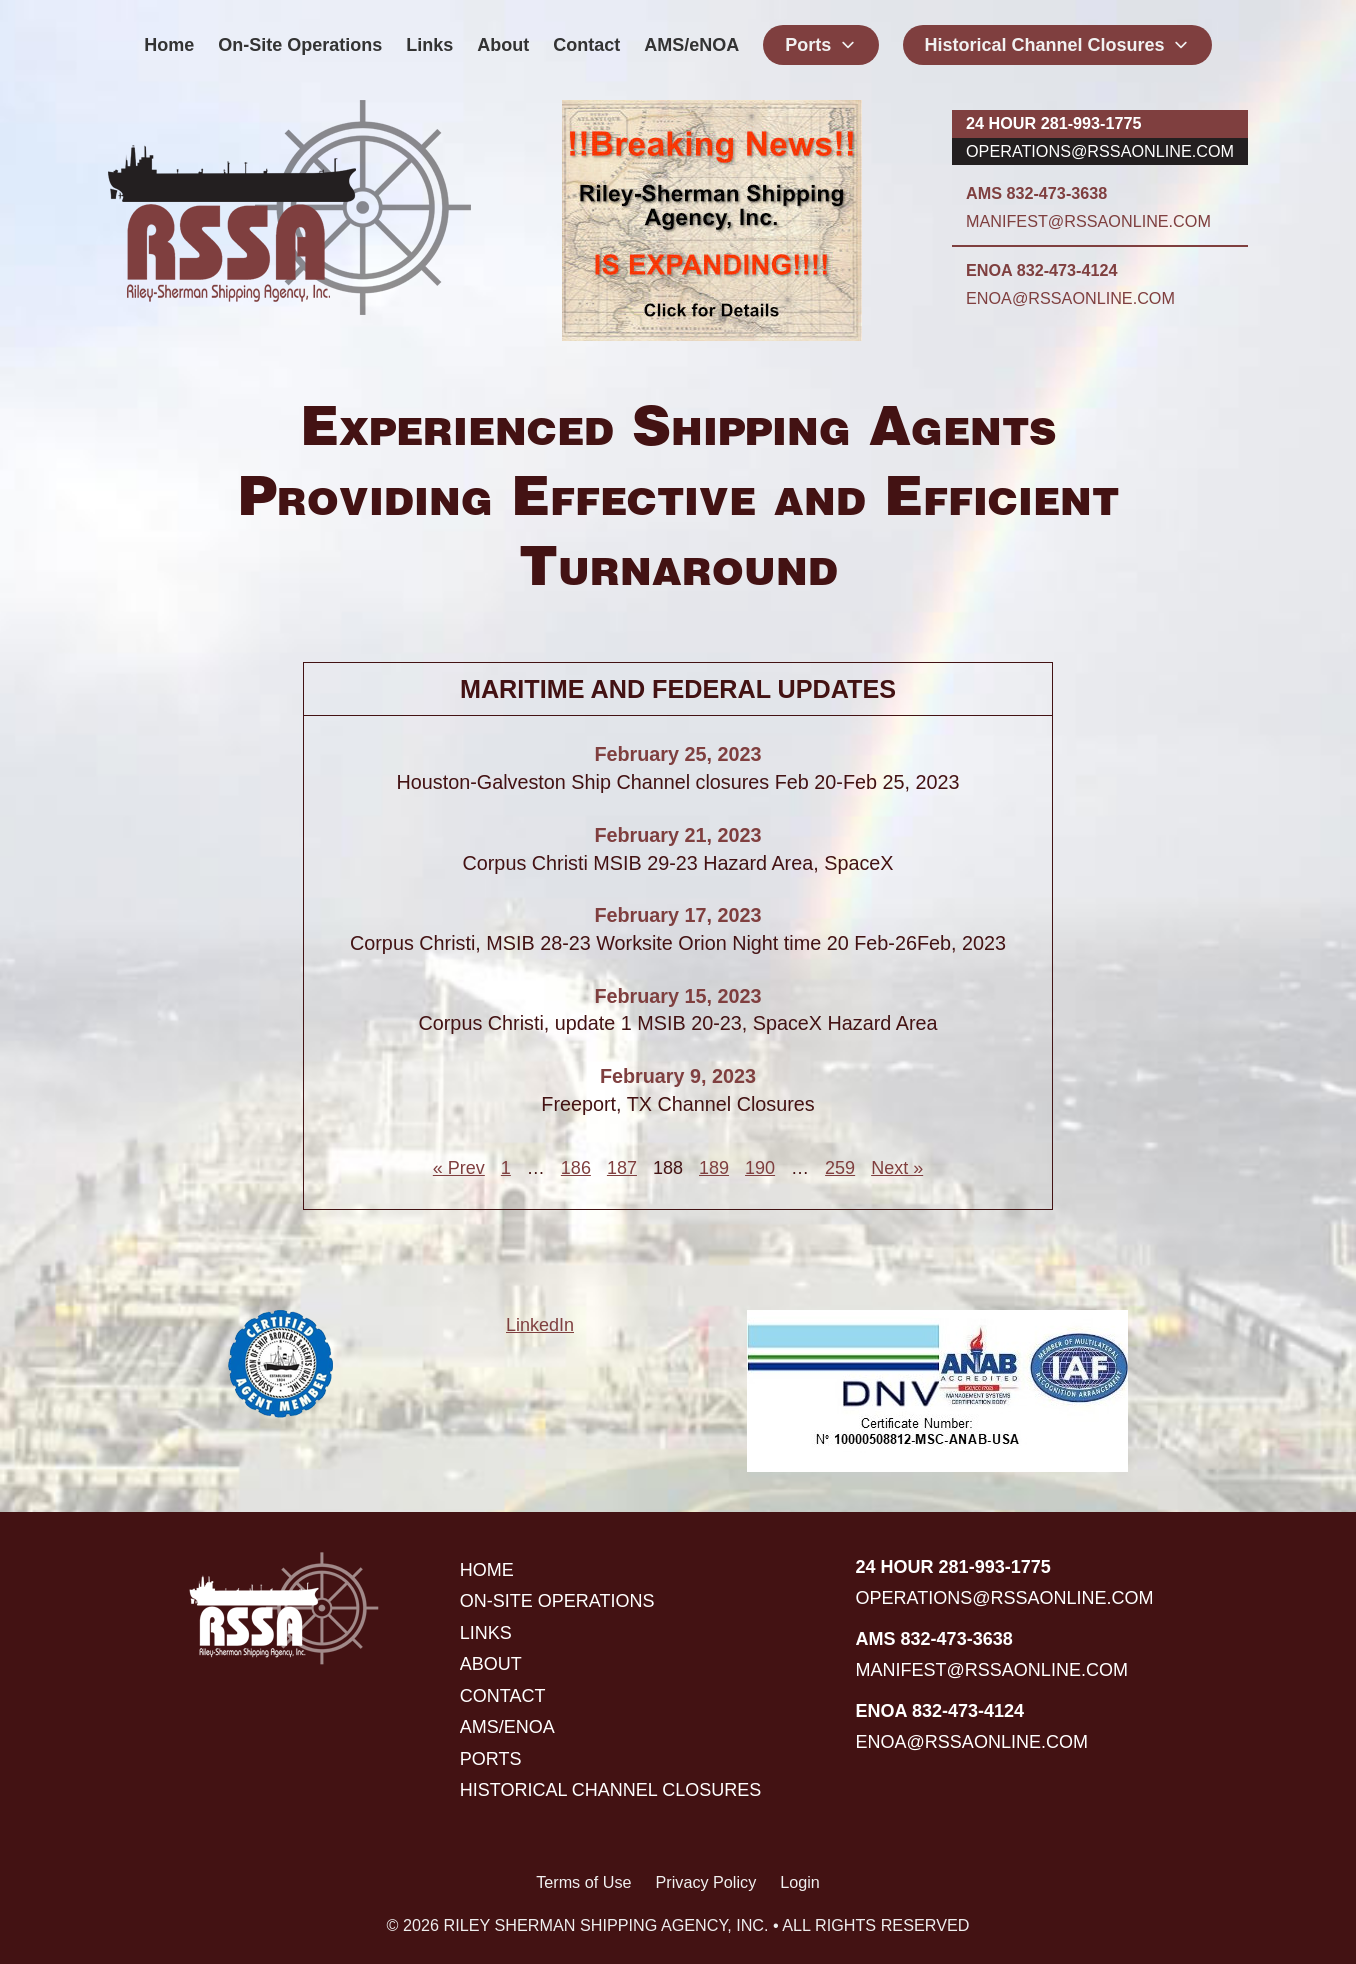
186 (576, 1168)
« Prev (459, 1168)
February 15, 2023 (677, 996)
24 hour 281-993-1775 (1053, 123)
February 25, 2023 (677, 754)
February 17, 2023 (677, 915)
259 (840, 1168)
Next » (897, 1168)
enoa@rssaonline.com (1070, 298)
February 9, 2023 (678, 1076)
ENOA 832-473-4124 (1041, 270)
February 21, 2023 (677, 835)
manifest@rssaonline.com (1088, 221)
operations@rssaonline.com (1100, 151)
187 (622, 1168)
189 (714, 1168)
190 (760, 1168)
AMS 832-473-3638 (1036, 193)
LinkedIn (540, 1325)
